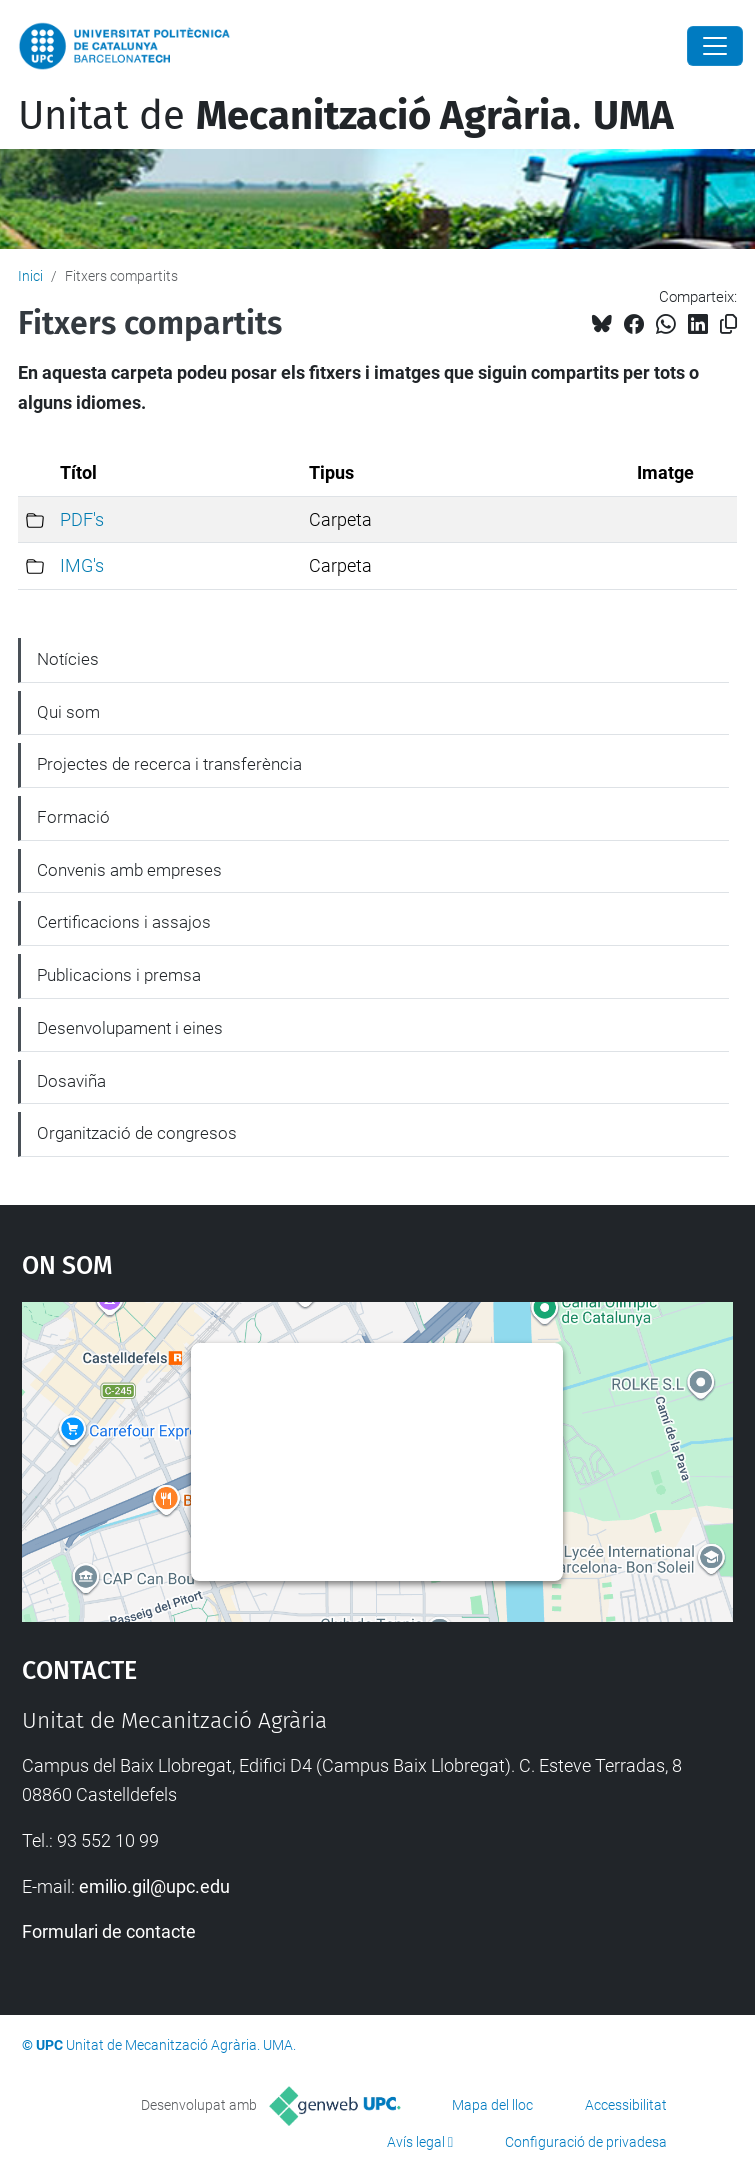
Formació (73, 817)
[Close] (715, 46)
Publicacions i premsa (119, 975)
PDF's (82, 519)
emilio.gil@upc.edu (154, 1886)
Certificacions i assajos (124, 922)
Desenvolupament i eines (130, 1028)
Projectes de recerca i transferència (169, 764)
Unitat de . (346, 116)
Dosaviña (71, 1081)
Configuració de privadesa (586, 2142)
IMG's (82, 565)
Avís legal (416, 2142)
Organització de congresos (137, 1133)
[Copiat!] (728, 324)
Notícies (68, 659)
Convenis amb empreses (129, 870)
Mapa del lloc (492, 2105)
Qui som (68, 712)
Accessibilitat (626, 2105)
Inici (30, 276)
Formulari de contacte (109, 1931)
